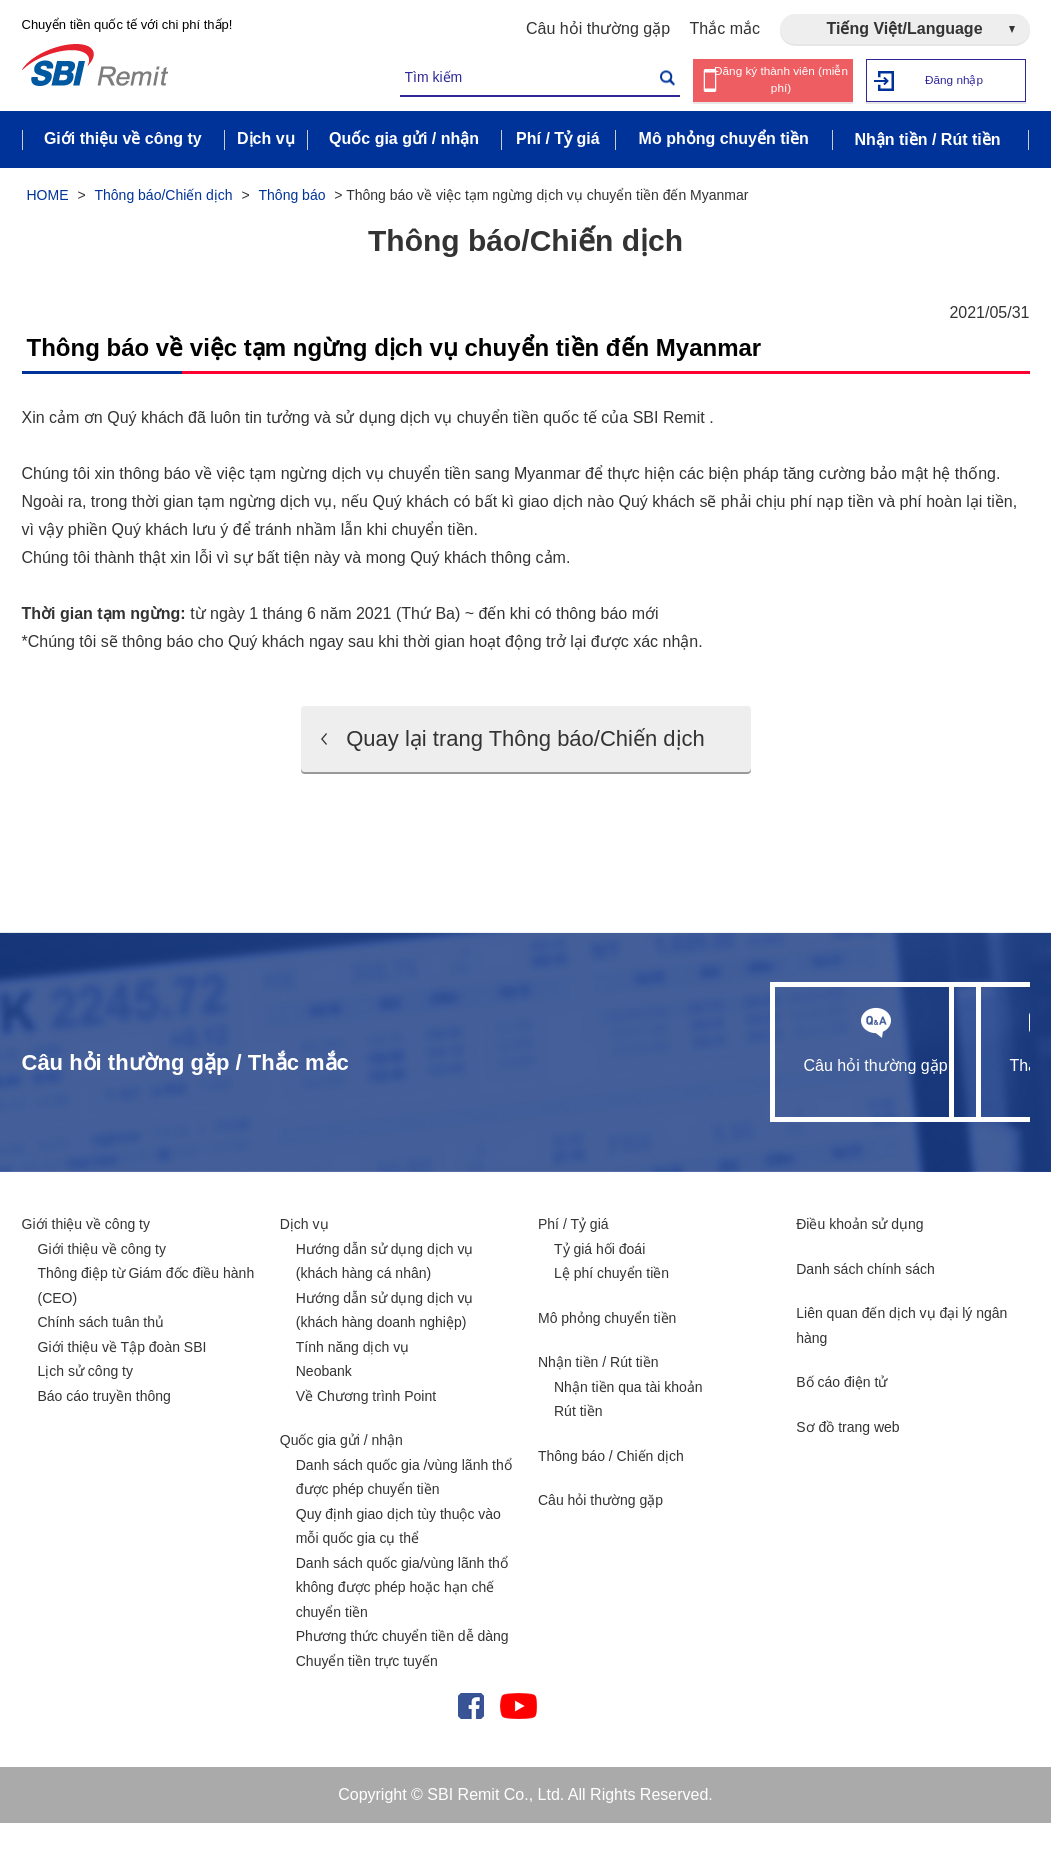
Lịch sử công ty (86, 1412)
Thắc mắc (725, 28)
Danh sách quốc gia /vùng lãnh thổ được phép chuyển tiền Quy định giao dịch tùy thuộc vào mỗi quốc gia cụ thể (404, 1543)
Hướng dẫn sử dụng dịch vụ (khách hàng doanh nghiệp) (385, 1351)
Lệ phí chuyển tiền (611, 1314)
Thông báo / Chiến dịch (611, 1497)
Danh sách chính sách (865, 1310)
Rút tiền (578, 1452)
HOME (48, 198)
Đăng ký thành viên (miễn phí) (780, 80)
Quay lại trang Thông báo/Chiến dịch (525, 760)
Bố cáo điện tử (841, 1423)
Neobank (324, 1412)
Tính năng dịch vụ (352, 1388)
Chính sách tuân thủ (101, 1363)
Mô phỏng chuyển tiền (607, 1359)
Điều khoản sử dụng (859, 1265)
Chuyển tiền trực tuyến (367, 1702)
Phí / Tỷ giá (573, 1265)
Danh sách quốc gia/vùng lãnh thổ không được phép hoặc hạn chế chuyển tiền (402, 1628)
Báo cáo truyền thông (104, 1437)
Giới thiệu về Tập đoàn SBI (122, 1388)
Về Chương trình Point (366, 1437)
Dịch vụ (304, 1265)
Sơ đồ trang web (847, 1468)
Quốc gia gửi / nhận (341, 1481)
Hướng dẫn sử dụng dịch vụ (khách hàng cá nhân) (385, 1302)
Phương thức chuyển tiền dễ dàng (402, 1677)
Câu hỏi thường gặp (598, 28)
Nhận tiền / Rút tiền (598, 1403)
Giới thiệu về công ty (86, 1265)
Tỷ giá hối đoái (599, 1290)
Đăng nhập (953, 79)
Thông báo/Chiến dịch (163, 198)
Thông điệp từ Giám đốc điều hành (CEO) (146, 1326)
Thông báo (292, 198)
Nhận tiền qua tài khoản (628, 1428)
